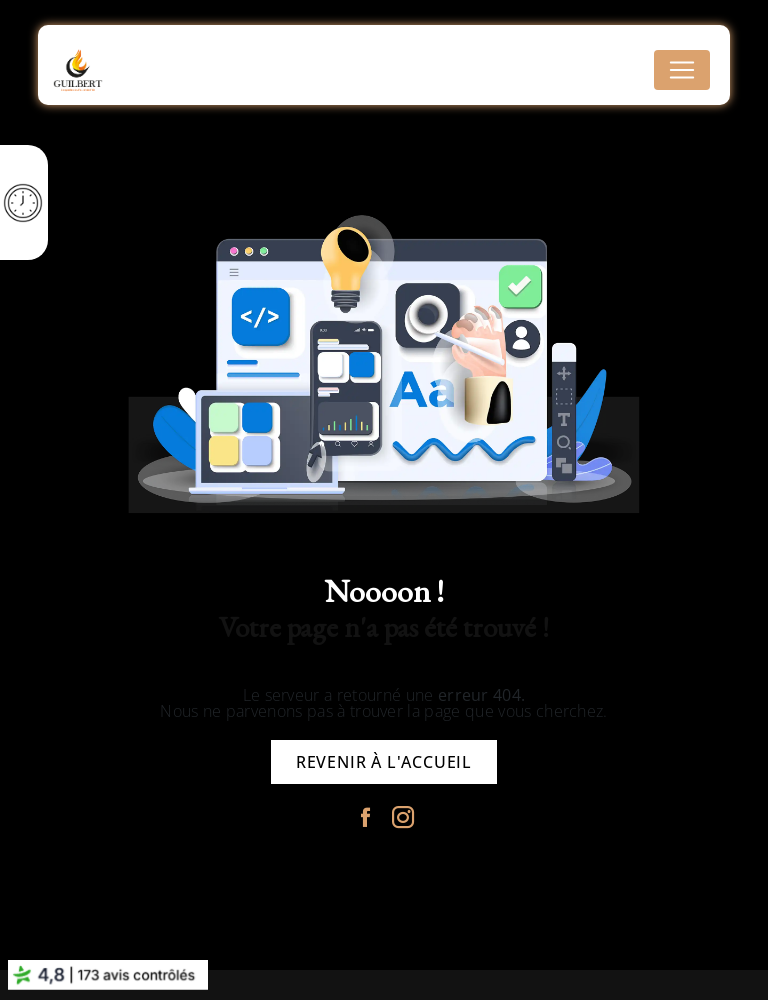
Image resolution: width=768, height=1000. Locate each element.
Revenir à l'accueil (384, 762)
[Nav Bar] (682, 70)
